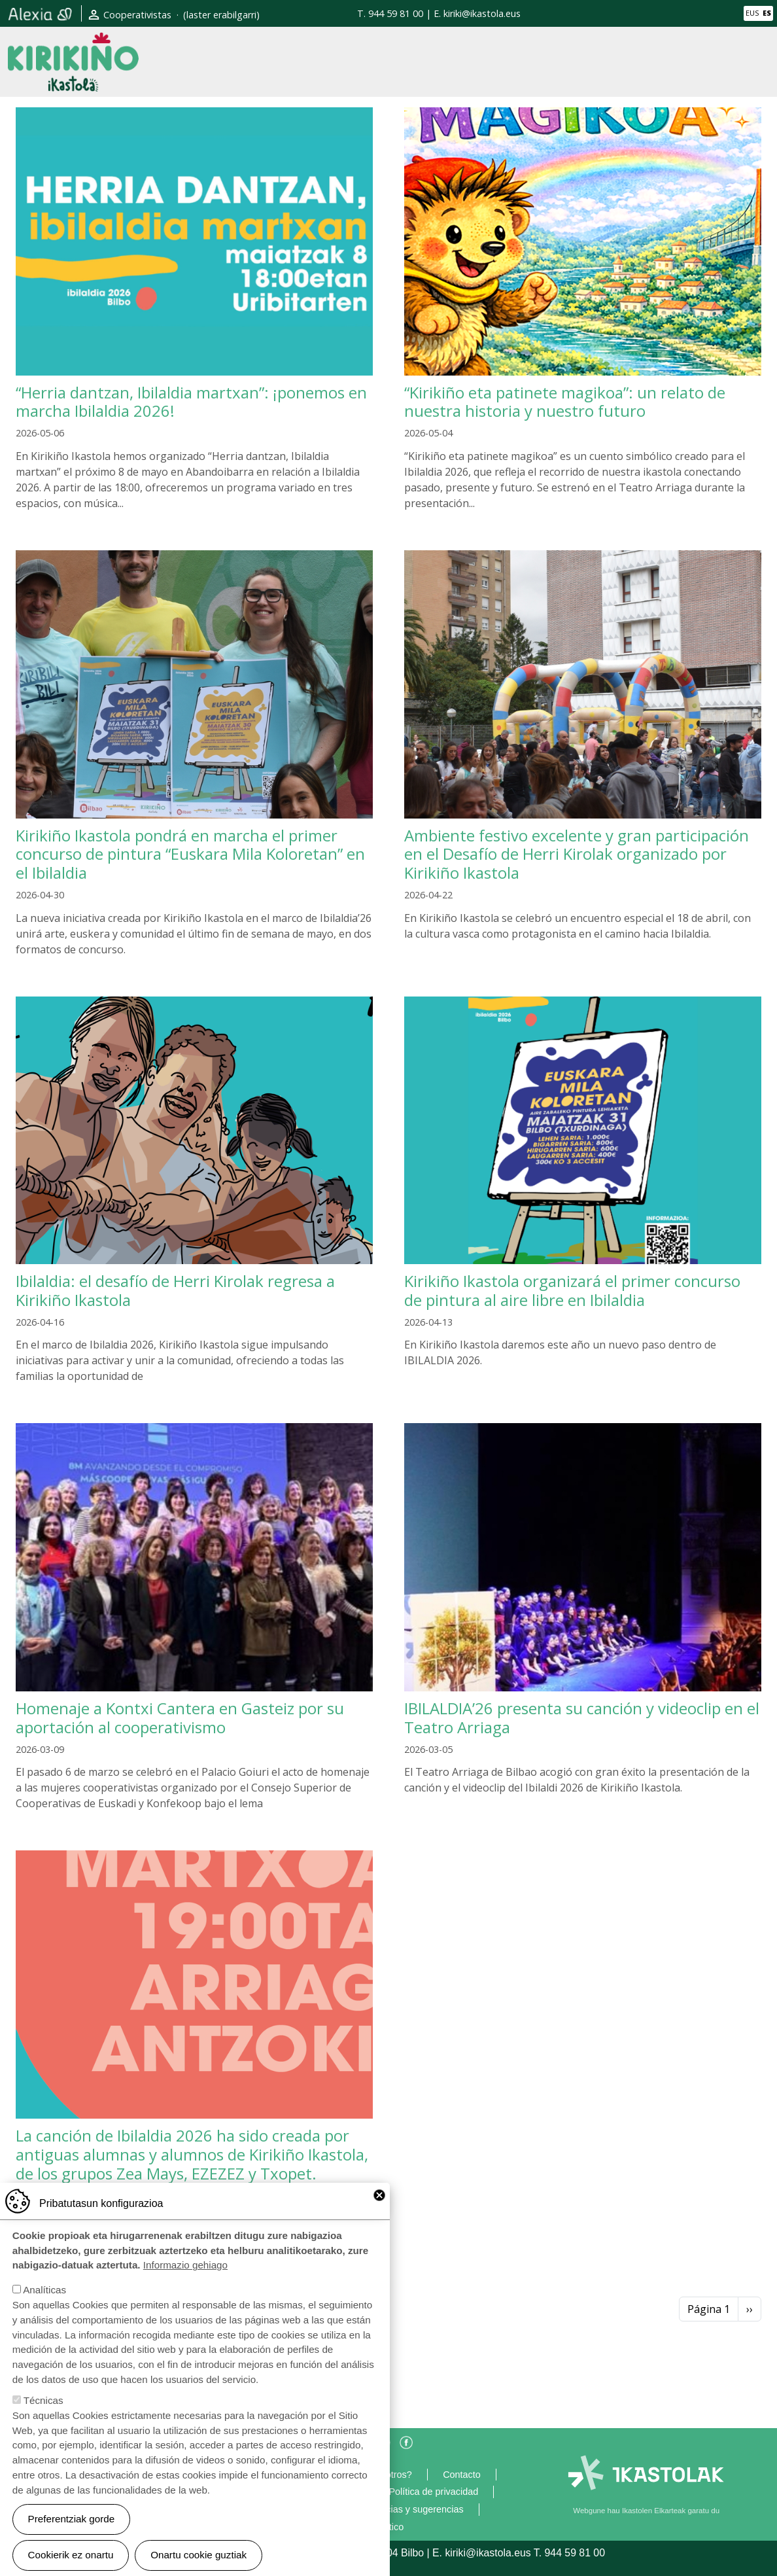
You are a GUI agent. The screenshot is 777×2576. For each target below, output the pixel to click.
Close (379, 2195)
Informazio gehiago (185, 2264)
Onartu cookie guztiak (198, 2554)
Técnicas (43, 2400)
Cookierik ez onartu (71, 2554)
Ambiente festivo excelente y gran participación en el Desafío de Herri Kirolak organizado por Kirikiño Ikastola (576, 854)
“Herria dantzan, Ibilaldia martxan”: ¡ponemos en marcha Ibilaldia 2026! (191, 401)
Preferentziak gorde (71, 2518)
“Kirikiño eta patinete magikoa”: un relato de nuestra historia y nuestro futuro (564, 401)
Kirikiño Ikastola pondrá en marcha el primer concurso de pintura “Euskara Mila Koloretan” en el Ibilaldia (190, 854)
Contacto (462, 2474)
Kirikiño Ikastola (73, 43)
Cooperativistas (137, 15)
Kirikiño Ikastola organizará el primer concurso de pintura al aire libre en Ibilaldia (572, 1290)
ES (767, 13)
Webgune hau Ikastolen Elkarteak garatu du (646, 2510)
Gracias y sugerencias (416, 2509)
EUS (752, 13)
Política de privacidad (433, 2491)
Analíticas (44, 2289)
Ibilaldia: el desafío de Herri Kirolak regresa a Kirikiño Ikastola (175, 1290)
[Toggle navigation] (755, 61)
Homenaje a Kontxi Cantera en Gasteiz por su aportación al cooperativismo (180, 1717)
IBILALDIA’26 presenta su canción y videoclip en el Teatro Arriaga (581, 1717)
